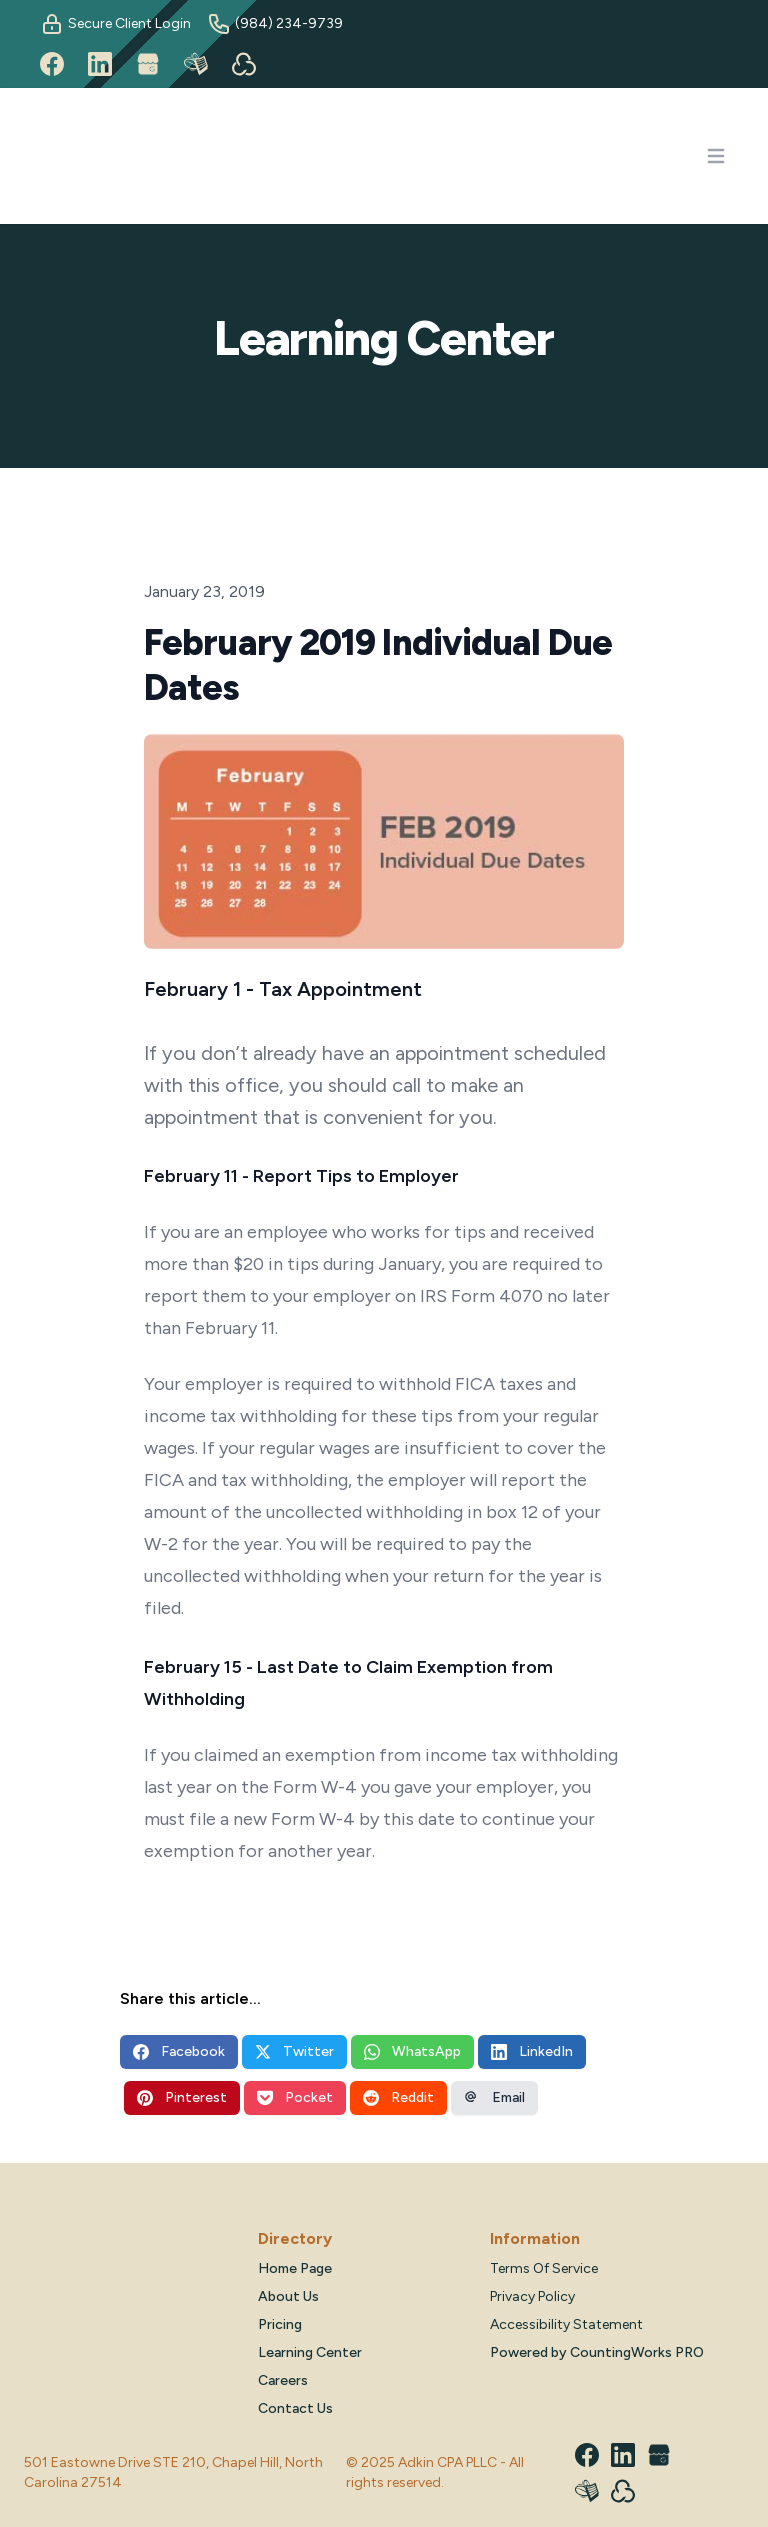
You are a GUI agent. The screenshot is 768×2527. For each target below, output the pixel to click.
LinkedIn (532, 2051)
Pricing (280, 2324)
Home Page (295, 2268)
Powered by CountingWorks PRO (597, 2352)
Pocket (295, 2097)
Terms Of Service (544, 2268)
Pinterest (182, 2097)
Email (494, 2097)
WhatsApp (412, 2051)
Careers (283, 2380)
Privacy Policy (532, 2296)
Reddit (398, 2097)
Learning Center (310, 2352)
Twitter (294, 2051)
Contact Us (295, 2408)
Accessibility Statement (566, 2324)
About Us (288, 2296)
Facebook (179, 2051)
